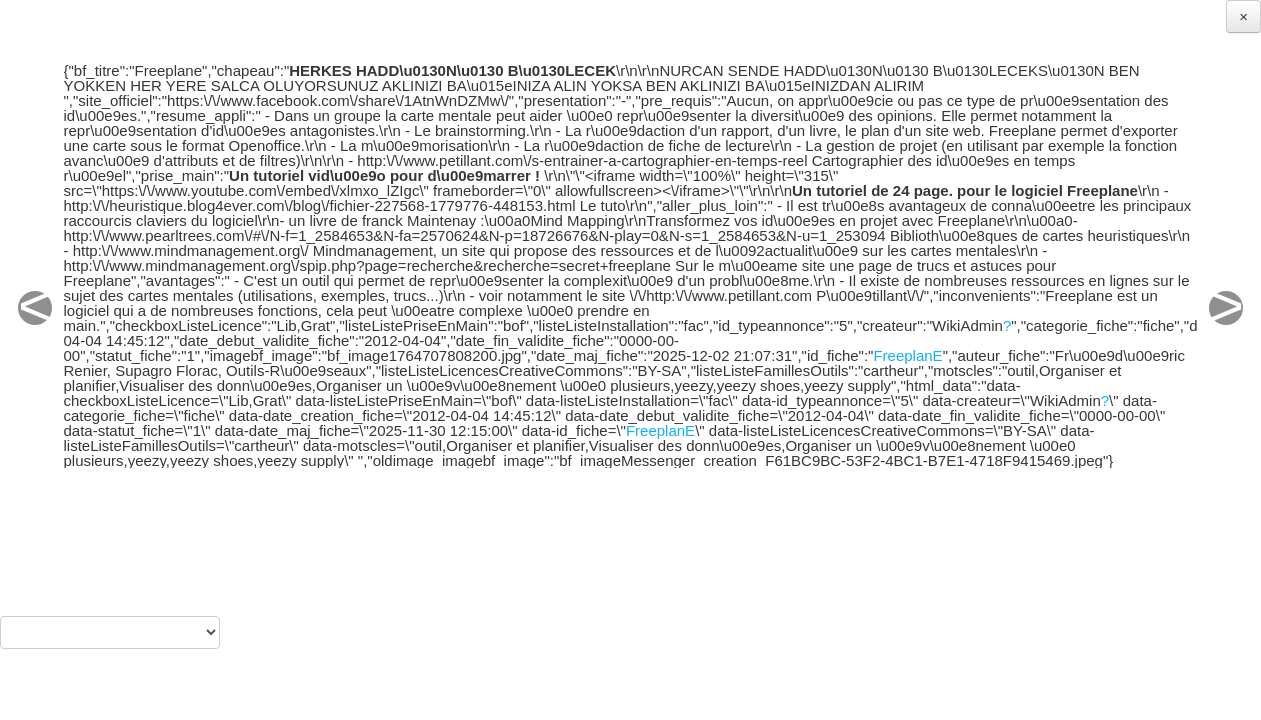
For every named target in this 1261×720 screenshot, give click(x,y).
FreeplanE (907, 355)
